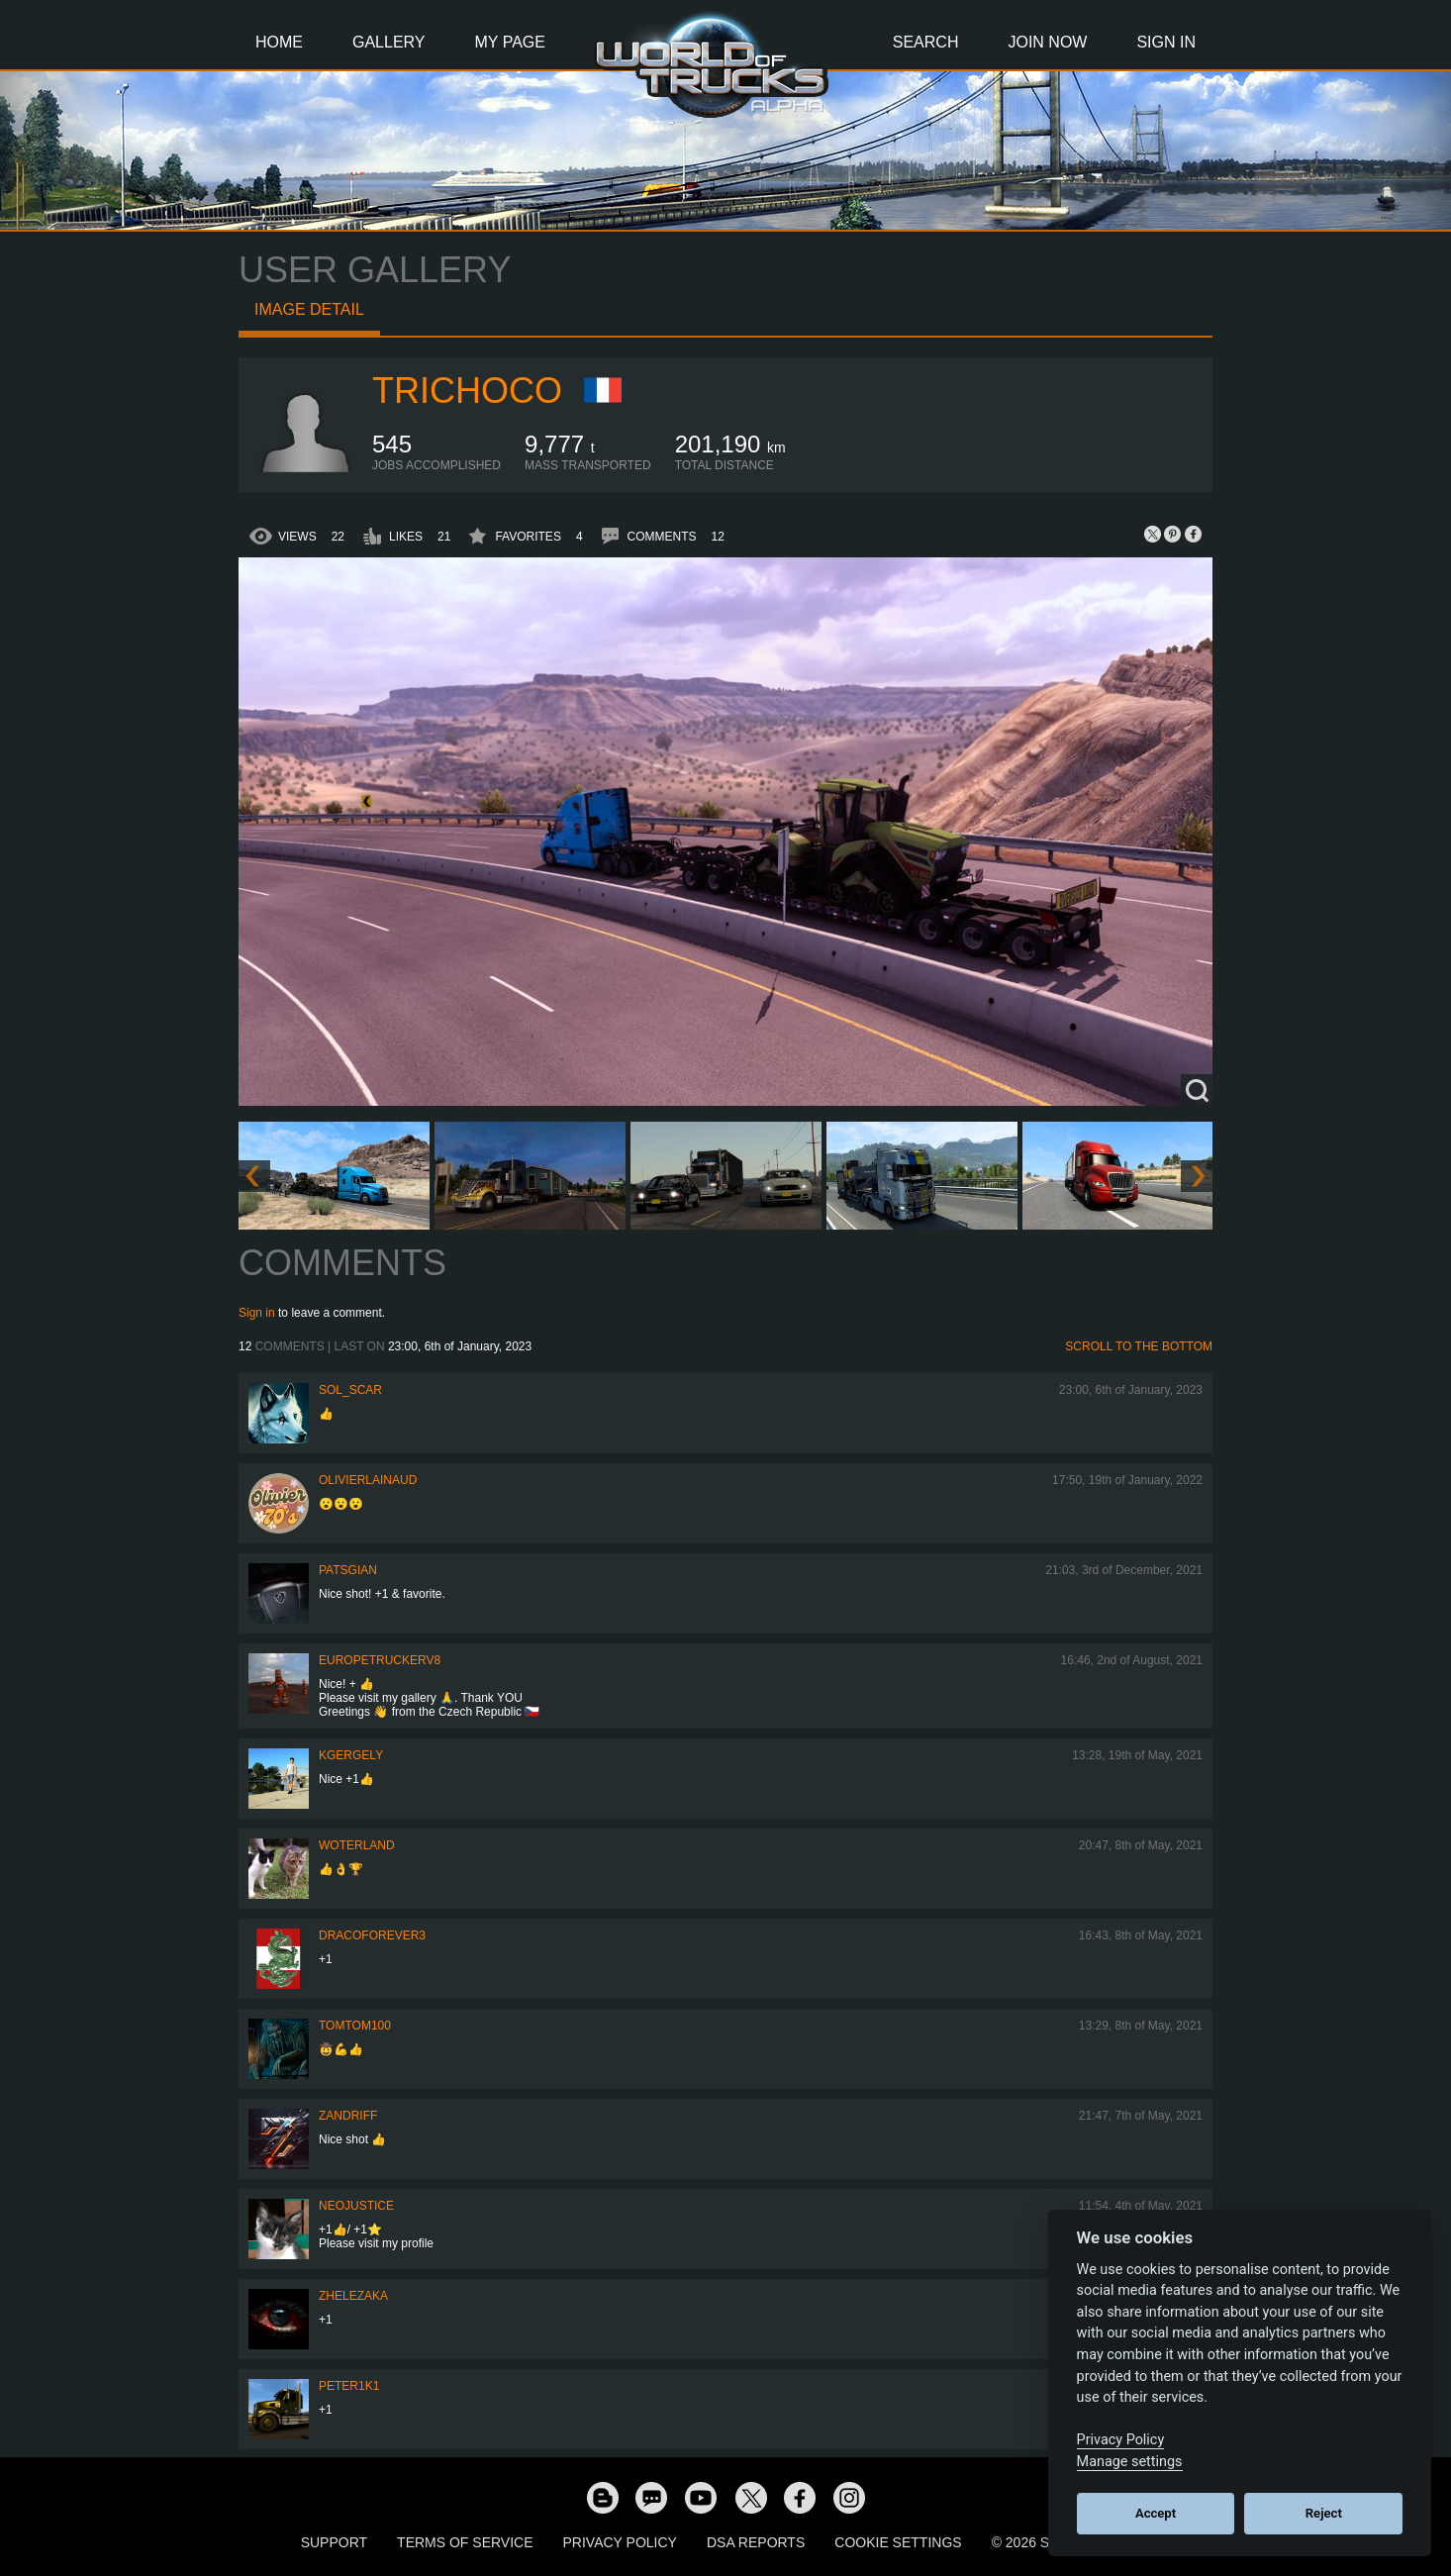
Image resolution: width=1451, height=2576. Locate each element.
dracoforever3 (372, 1935)
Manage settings (1130, 2461)
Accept (1155, 2513)
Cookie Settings (897, 2542)
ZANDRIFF (348, 2116)
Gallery (389, 42)
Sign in (257, 1313)
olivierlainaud (368, 1480)
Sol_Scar (350, 1390)
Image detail (309, 309)
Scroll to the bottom (1138, 1346)
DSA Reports (756, 2542)
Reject (1324, 2513)
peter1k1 (349, 2386)
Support (334, 2542)
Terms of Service (464, 2542)
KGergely (351, 1755)
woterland (357, 1845)
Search (926, 42)
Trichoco (467, 390)
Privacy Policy (620, 2542)
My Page (510, 42)
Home (279, 42)
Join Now (1047, 42)
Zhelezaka (353, 2296)
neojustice (356, 2206)
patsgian (348, 1570)
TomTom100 (355, 2025)
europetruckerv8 (379, 1660)
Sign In (1166, 42)
